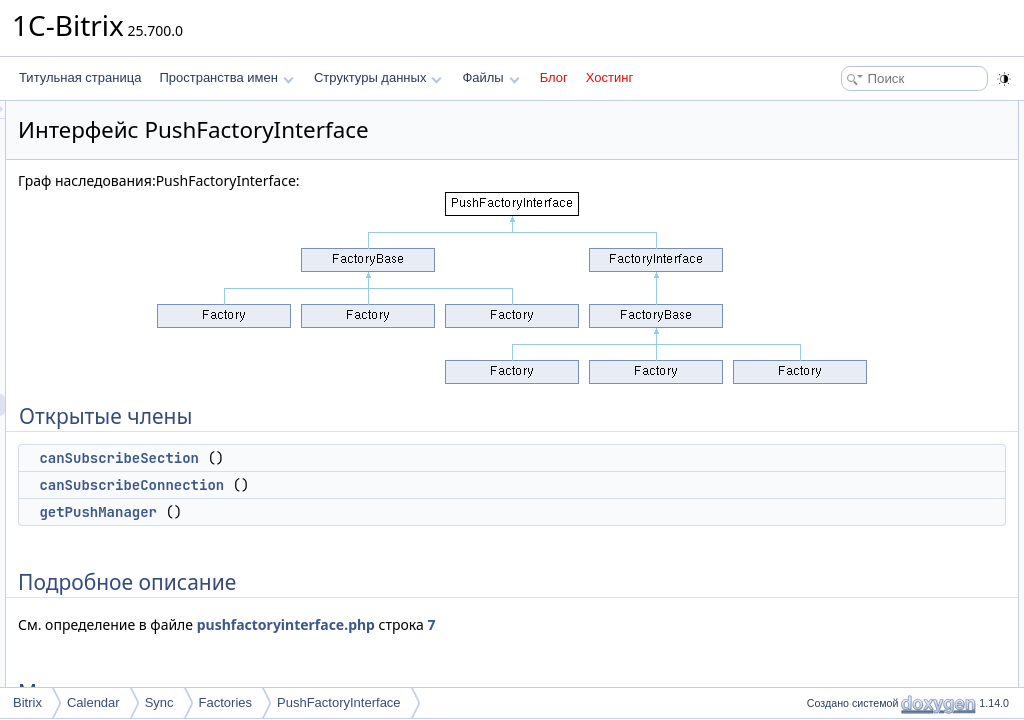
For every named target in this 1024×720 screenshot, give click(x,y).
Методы (823, 222)
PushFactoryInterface (339, 702)
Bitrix (27, 702)
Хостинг (609, 77)
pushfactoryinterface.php (536, 624)
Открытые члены (848, 112)
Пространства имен (226, 77)
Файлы (490, 77)
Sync (159, 702)
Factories (225, 702)
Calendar (93, 702)
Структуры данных (378, 77)
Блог (554, 77)
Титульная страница (80, 77)
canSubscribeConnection (381, 485)
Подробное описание (860, 200)
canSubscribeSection (369, 458)
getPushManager (348, 512)
